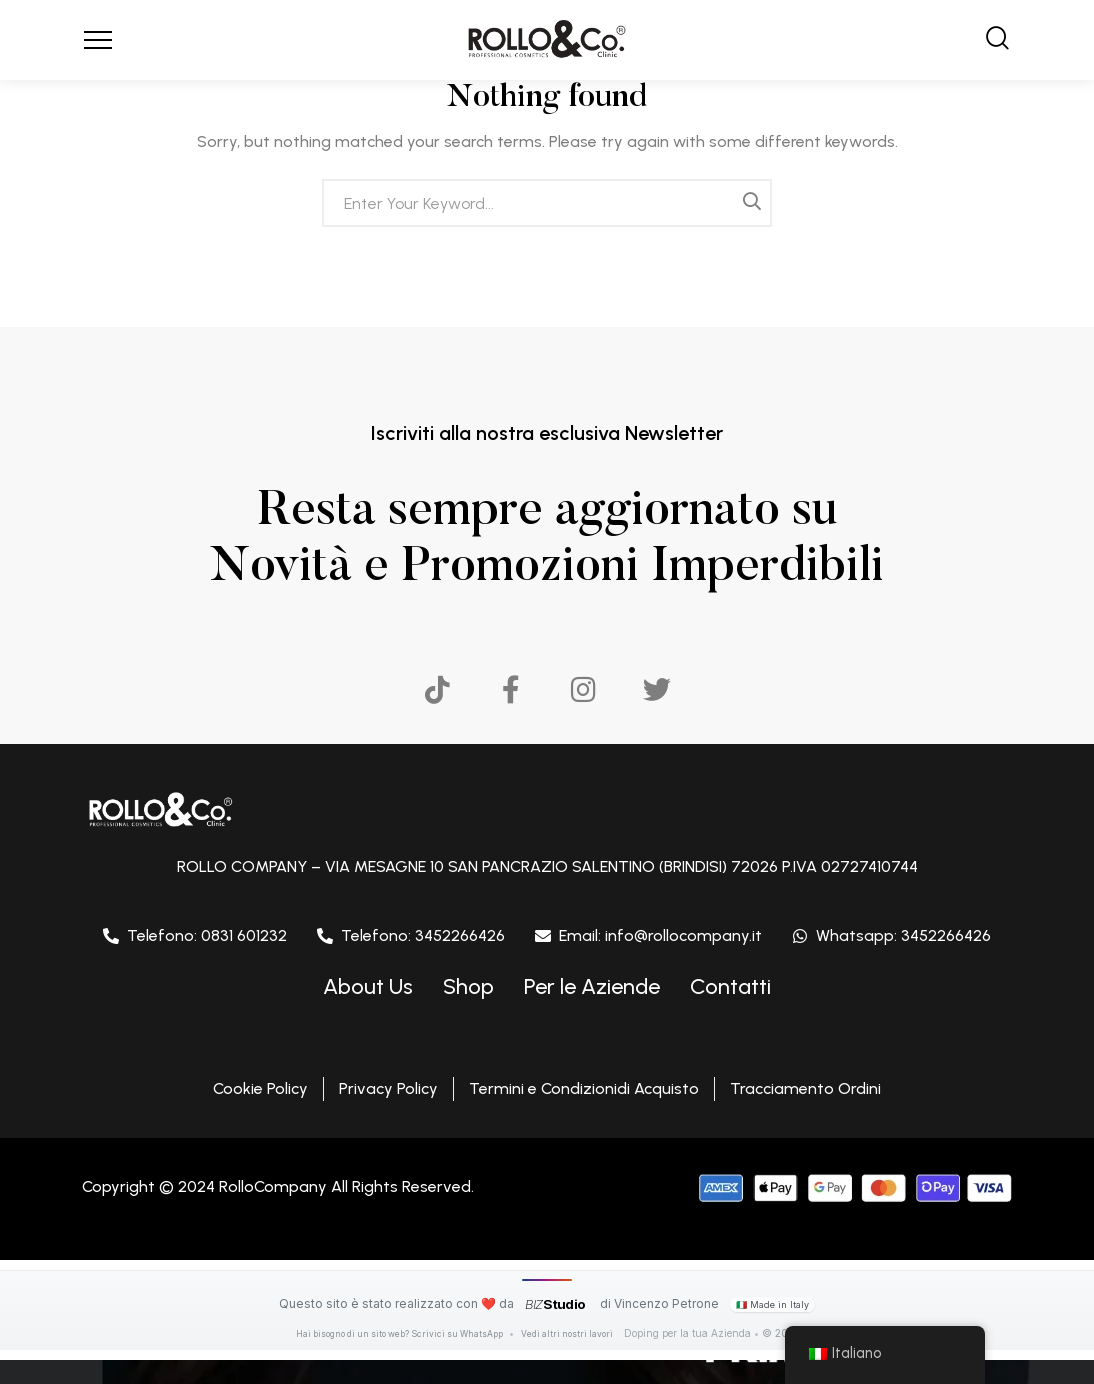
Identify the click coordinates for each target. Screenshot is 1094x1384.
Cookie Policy (260, 1088)
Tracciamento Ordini (805, 1088)
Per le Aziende (592, 986)
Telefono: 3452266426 (423, 935)
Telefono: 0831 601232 (207, 935)
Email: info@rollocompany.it (660, 935)
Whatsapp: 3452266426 (903, 935)
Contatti (730, 986)
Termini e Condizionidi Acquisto (584, 1088)
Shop (468, 986)
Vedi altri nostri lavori (577, 1333)
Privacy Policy (388, 1088)
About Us (368, 986)
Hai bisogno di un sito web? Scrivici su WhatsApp (398, 1333)
